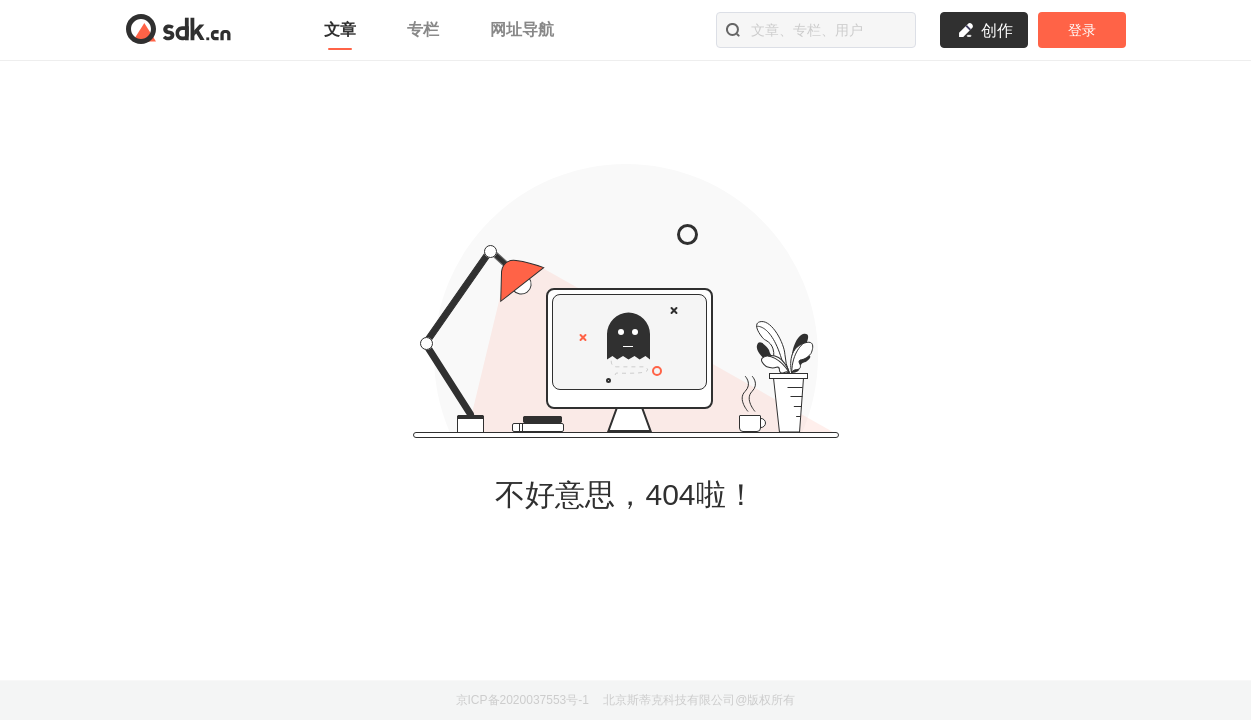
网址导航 (522, 29)
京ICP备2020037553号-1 (522, 700)
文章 (342, 29)
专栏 (425, 29)
